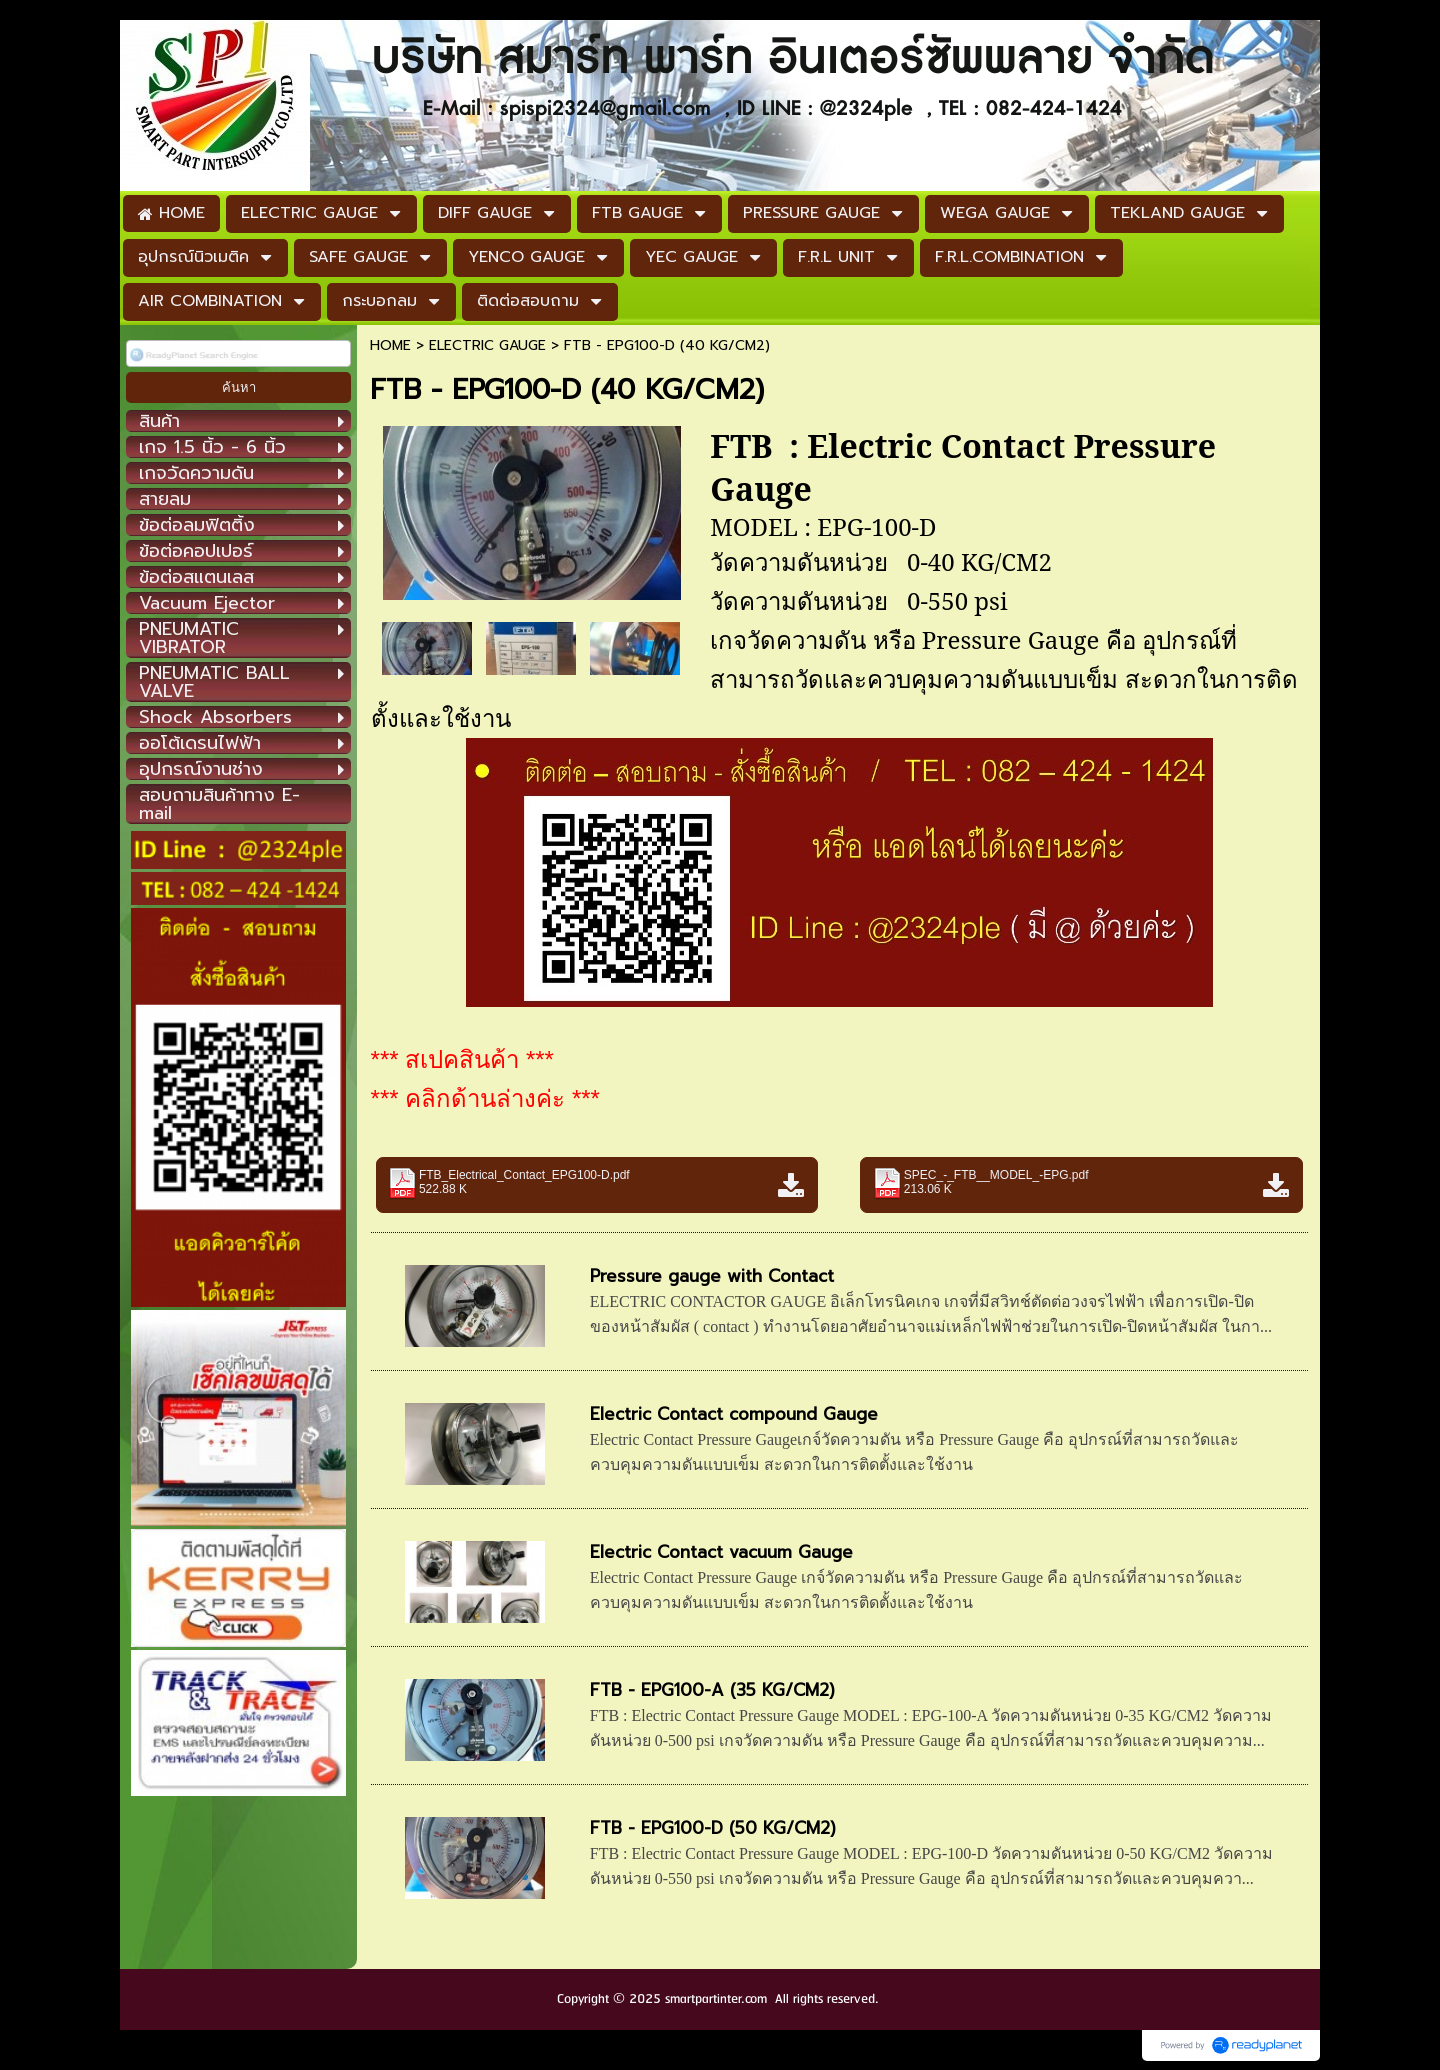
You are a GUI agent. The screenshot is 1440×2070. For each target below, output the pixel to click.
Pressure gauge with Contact (712, 1276)
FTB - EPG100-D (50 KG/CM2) (713, 1828)
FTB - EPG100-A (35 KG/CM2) (712, 1690)
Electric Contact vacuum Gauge (721, 1552)
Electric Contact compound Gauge (734, 1414)
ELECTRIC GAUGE (487, 345)
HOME (390, 345)
